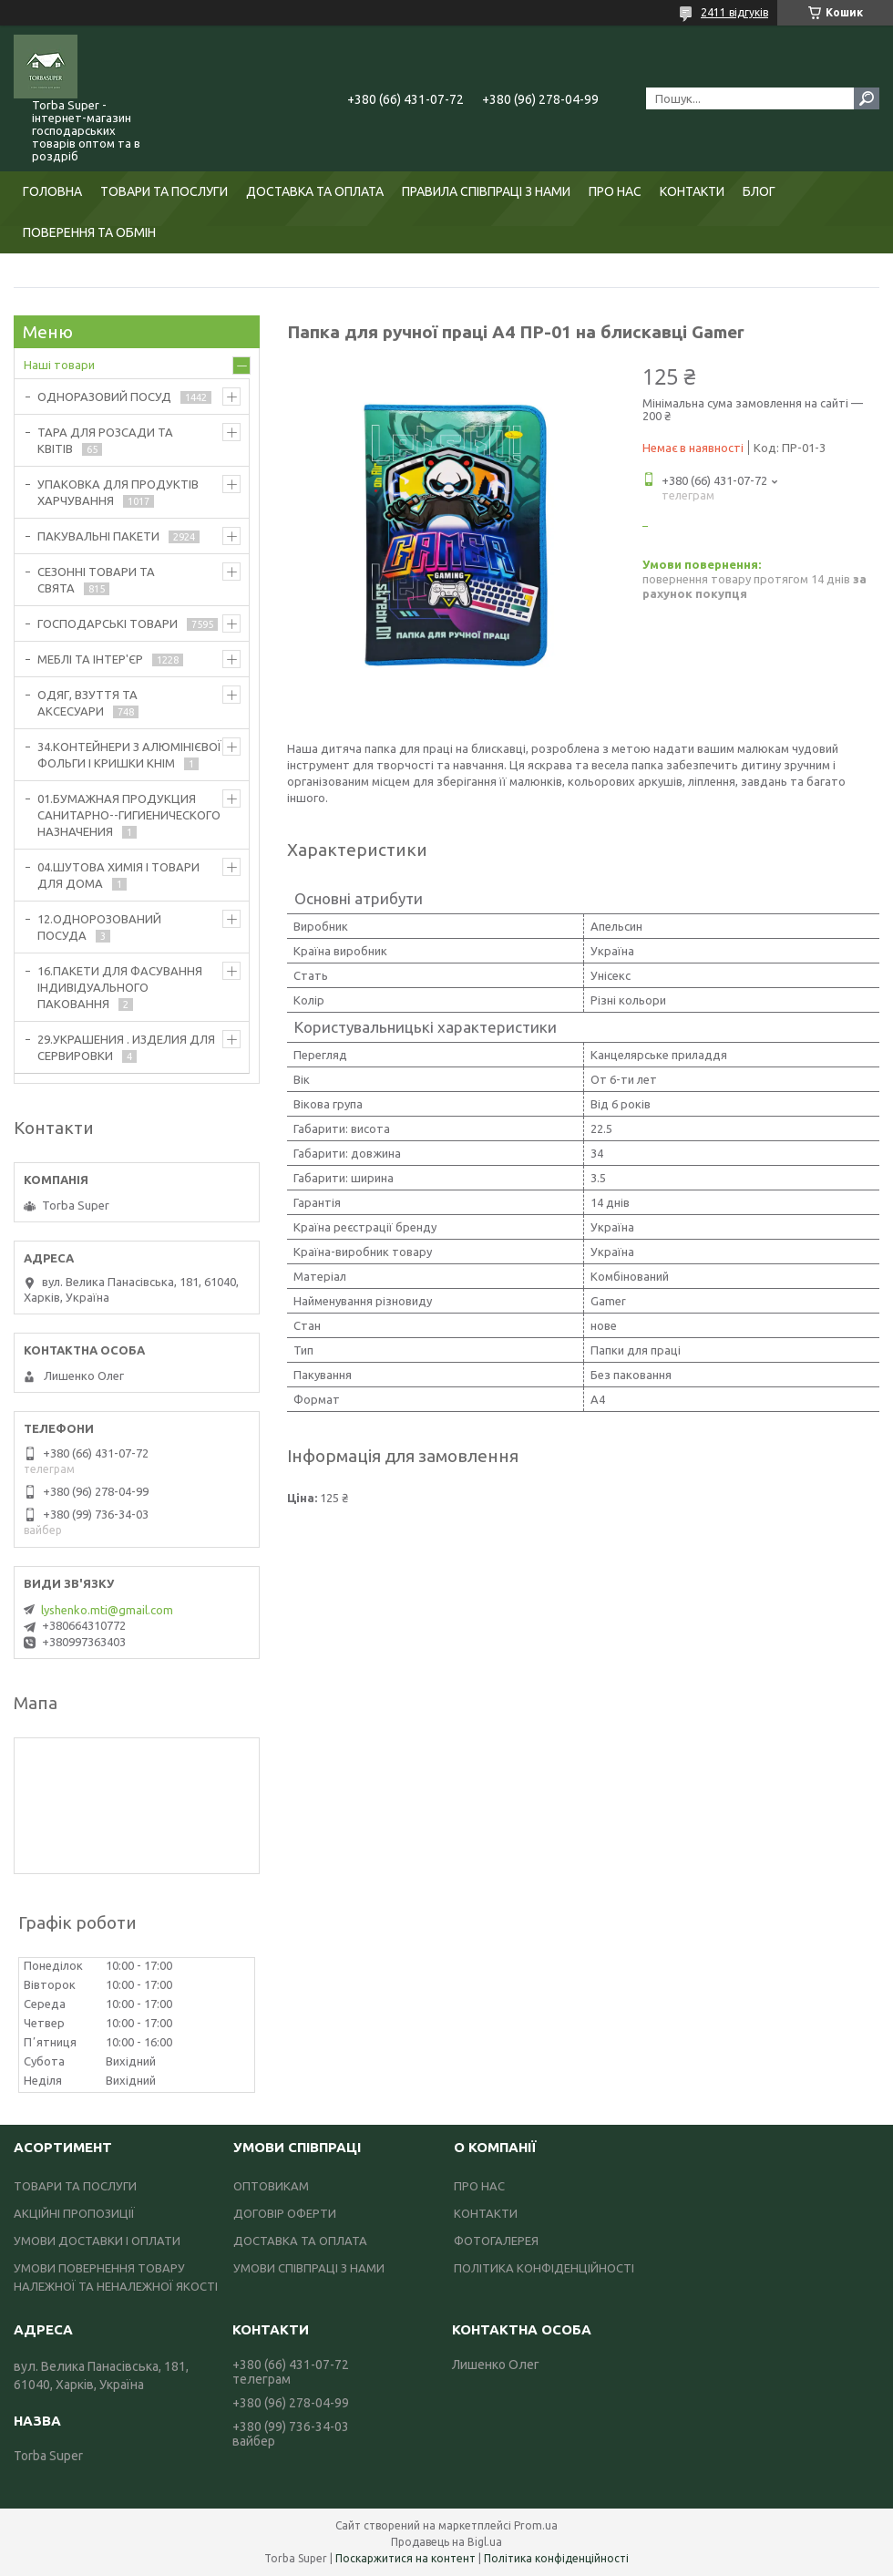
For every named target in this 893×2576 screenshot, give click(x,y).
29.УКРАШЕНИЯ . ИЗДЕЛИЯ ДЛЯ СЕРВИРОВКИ (126, 1047)
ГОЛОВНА (52, 191)
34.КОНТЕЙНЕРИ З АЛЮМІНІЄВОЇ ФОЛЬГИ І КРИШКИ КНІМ (129, 754)
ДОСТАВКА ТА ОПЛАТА (315, 191)
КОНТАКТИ (692, 191)
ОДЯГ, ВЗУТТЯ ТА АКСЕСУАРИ (87, 702)
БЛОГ (759, 191)
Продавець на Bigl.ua (446, 2542)
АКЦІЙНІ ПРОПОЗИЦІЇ (74, 2213)
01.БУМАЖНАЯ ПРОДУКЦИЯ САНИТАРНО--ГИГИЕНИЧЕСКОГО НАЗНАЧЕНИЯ (129, 815)
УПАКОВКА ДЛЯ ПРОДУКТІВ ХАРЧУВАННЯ (118, 492)
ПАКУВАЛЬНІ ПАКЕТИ (98, 536)
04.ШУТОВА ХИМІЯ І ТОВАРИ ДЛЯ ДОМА (118, 875)
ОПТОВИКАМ (271, 2185)
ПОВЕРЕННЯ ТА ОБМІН (89, 232)
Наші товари (59, 364)
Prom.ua (536, 2525)
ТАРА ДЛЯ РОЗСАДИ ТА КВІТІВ (105, 440)
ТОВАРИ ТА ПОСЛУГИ (164, 191)
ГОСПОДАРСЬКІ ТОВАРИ (107, 623)
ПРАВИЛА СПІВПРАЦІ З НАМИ (486, 191)
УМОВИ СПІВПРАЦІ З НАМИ (309, 2268)
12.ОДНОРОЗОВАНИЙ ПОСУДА (99, 927)
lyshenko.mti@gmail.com (107, 1609)
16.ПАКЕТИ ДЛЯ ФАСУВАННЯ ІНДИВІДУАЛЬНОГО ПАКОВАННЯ (119, 987)
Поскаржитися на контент (405, 2558)
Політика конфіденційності (556, 2558)
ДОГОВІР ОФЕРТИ (284, 2213)
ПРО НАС (615, 191)
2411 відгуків (734, 12)
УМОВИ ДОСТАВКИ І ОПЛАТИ (97, 2240)
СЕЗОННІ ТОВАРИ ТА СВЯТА (96, 579)
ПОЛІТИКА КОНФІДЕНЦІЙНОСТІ (544, 2268)
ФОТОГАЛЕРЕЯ (496, 2240)
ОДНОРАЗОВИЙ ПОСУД (104, 396)
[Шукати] (866, 98)
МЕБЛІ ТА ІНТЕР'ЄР (90, 659)
